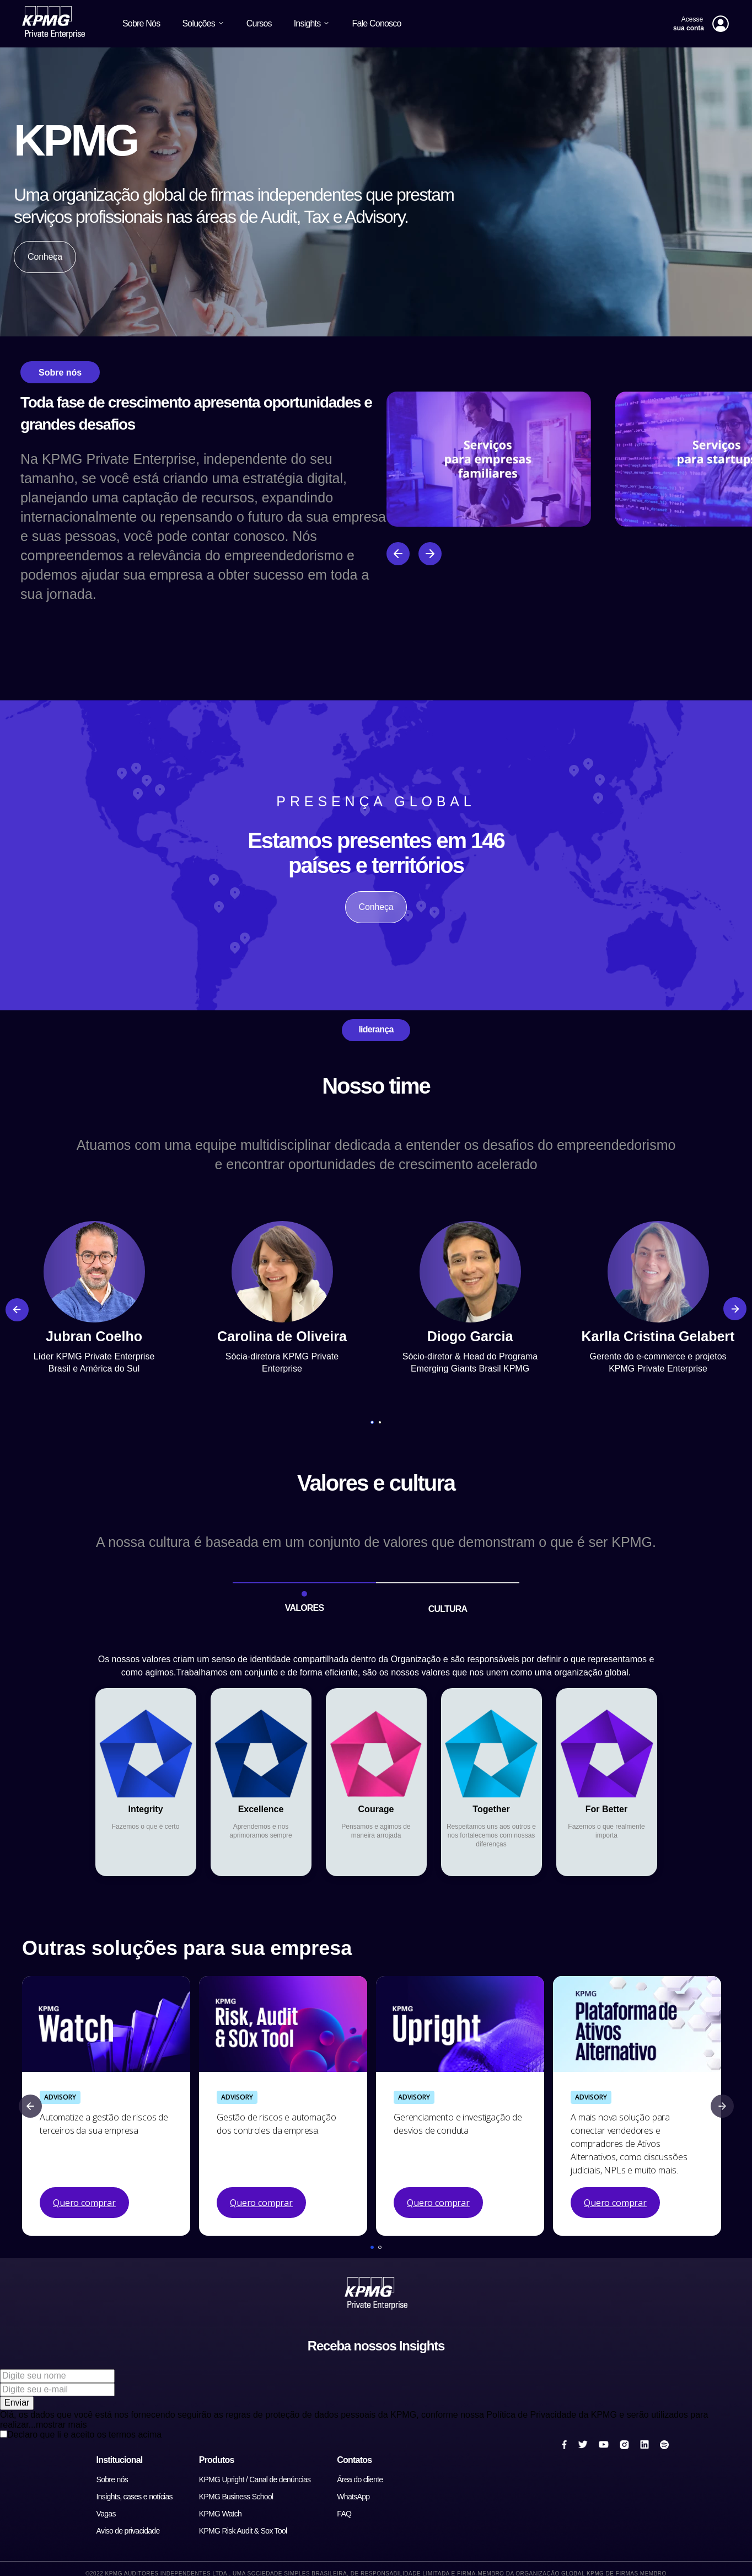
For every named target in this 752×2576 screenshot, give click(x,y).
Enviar (16, 2402)
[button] (372, 1422)
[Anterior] (398, 553)
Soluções (203, 23)
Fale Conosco (376, 23)
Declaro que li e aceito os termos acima (84, 2434)
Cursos (259, 23)
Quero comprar (84, 2203)
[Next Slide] (738, 1309)
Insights (312, 23)
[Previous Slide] (13, 1309)
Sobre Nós (141, 23)
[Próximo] (430, 553)
